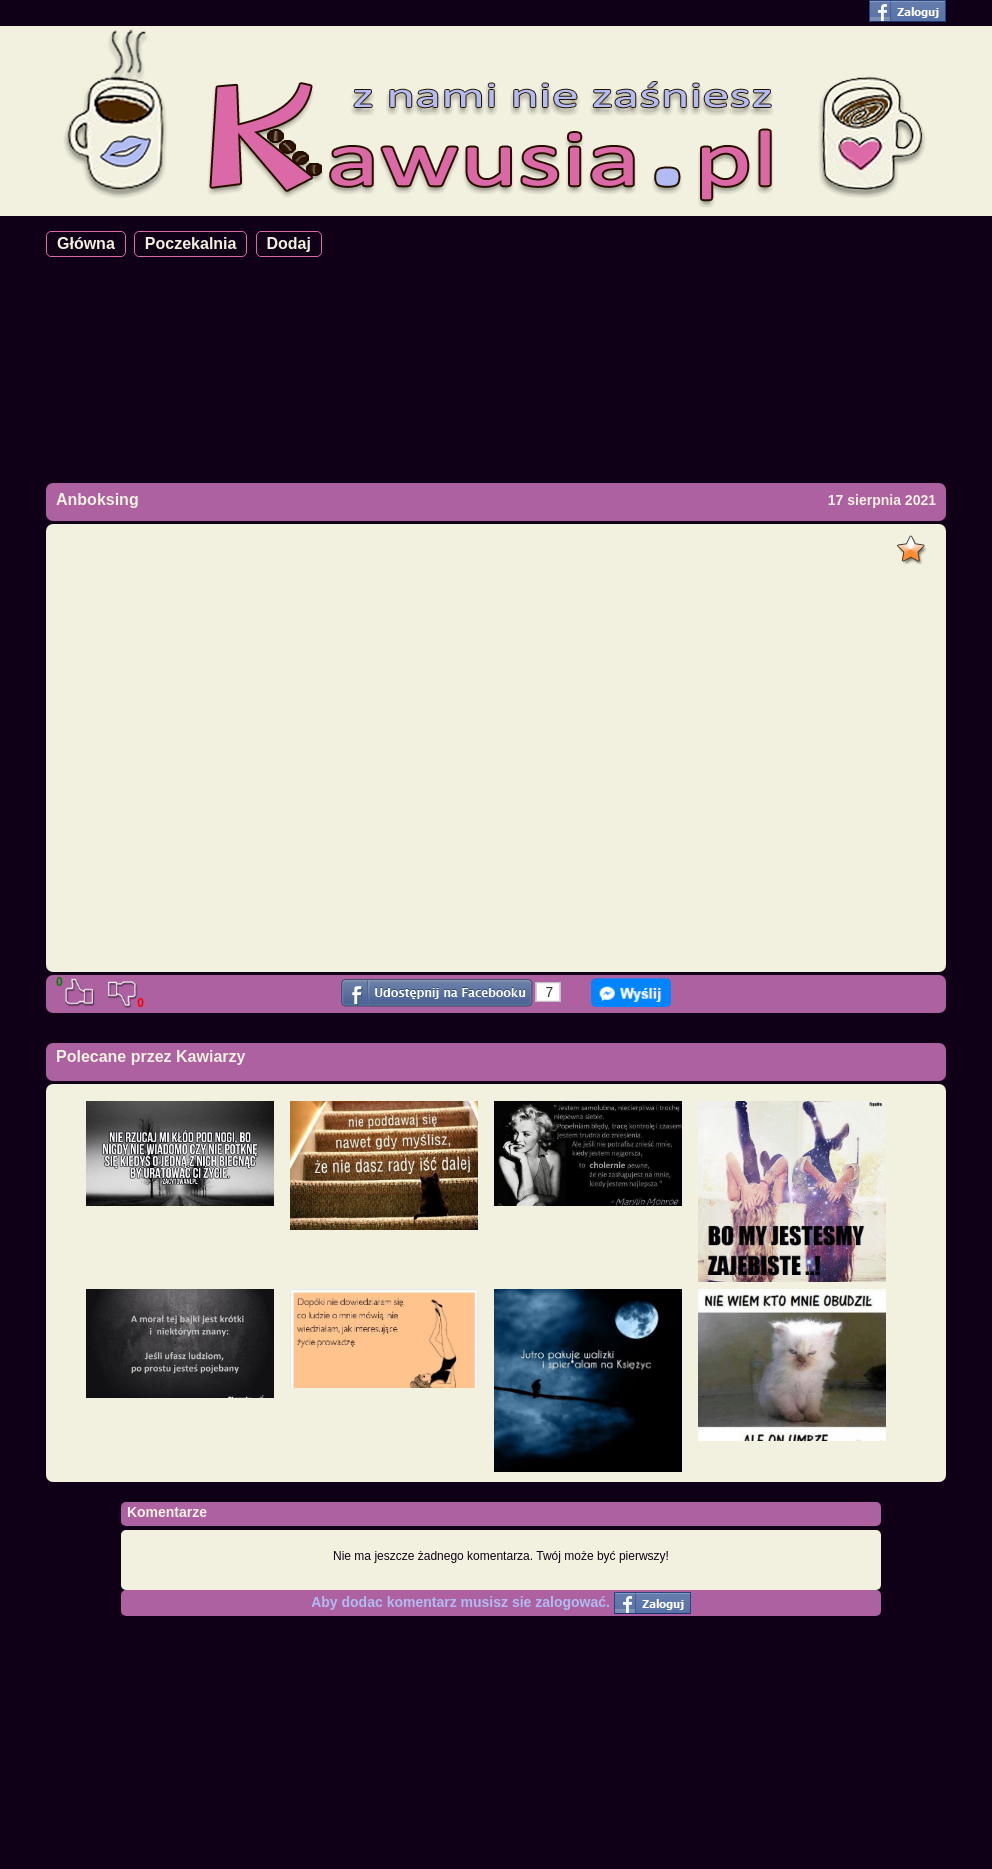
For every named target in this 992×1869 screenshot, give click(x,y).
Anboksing (97, 499)
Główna (86, 243)
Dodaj (289, 243)
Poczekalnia (191, 243)
